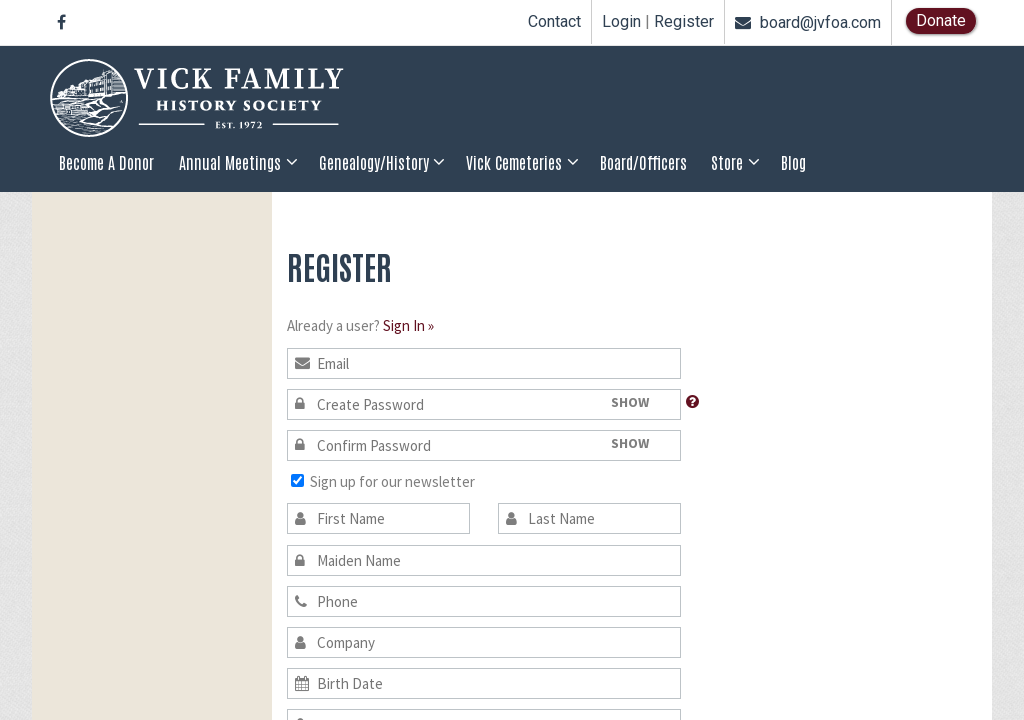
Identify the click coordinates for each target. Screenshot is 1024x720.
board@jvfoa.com (808, 22)
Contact (554, 21)
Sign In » (408, 325)
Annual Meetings (230, 162)
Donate (941, 20)
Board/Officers (643, 162)
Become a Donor (106, 162)
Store (727, 162)
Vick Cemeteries (514, 162)
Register (684, 22)
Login (621, 22)
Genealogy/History (374, 162)
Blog (793, 162)
